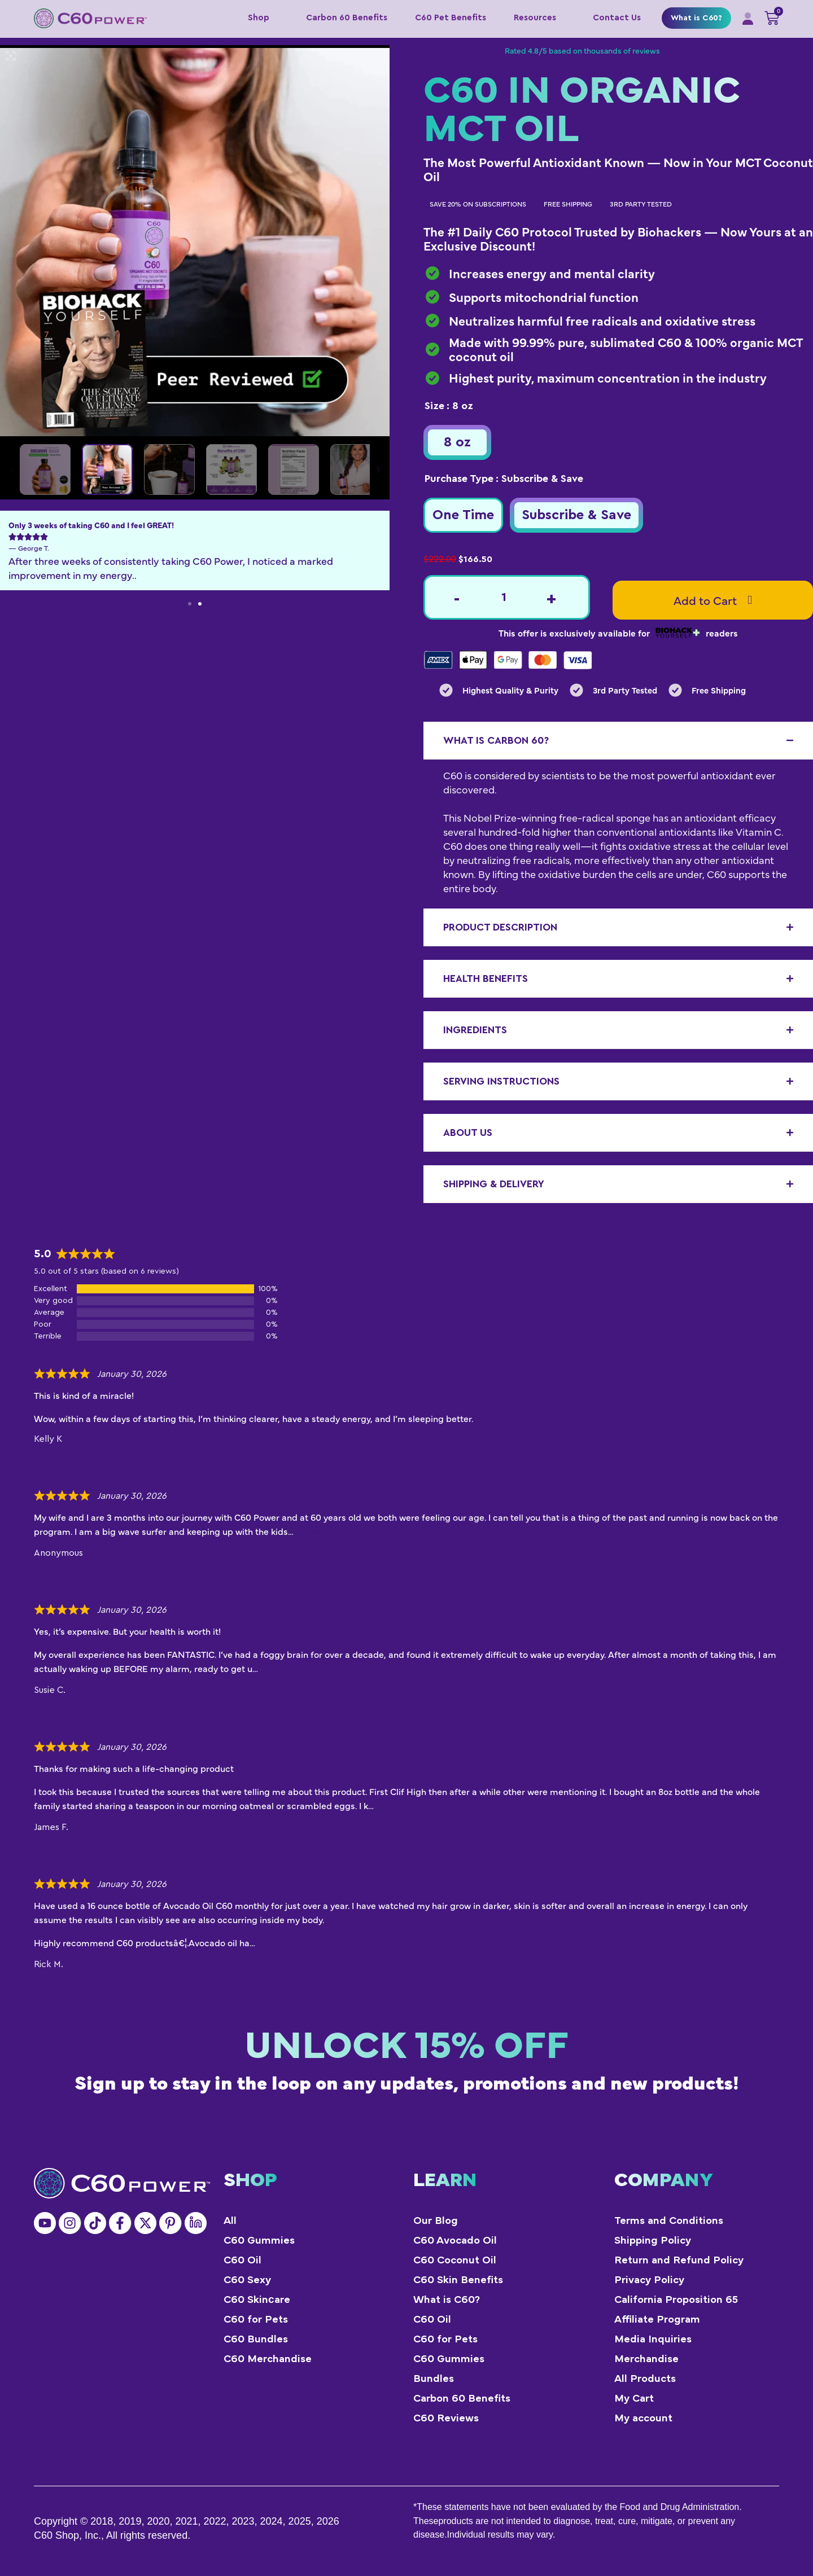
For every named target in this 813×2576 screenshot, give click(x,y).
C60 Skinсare (257, 2299)
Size (434, 406)
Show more (322, 1532)
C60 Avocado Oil (455, 2240)
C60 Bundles (256, 2339)
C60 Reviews (446, 2418)
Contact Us (617, 18)
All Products (645, 2378)
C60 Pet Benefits (450, 18)
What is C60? (696, 18)
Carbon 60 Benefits (346, 18)
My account (643, 2418)
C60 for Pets (256, 2319)
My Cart (634, 2398)
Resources (539, 18)
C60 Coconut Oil (454, 2260)
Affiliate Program (657, 2319)
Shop (263, 18)
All (230, 2220)
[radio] (457, 442)
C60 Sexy (247, 2280)
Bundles (433, 2378)
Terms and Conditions (668, 2220)
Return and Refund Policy (679, 2260)
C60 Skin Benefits (458, 2280)
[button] (189, 603)
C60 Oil (242, 2260)
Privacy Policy (649, 2280)
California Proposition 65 (676, 2299)
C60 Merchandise (268, 2359)
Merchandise (646, 2359)
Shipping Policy (652, 2240)
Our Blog (435, 2220)
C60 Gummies (259, 2240)
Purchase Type (459, 478)
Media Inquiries (653, 2339)
